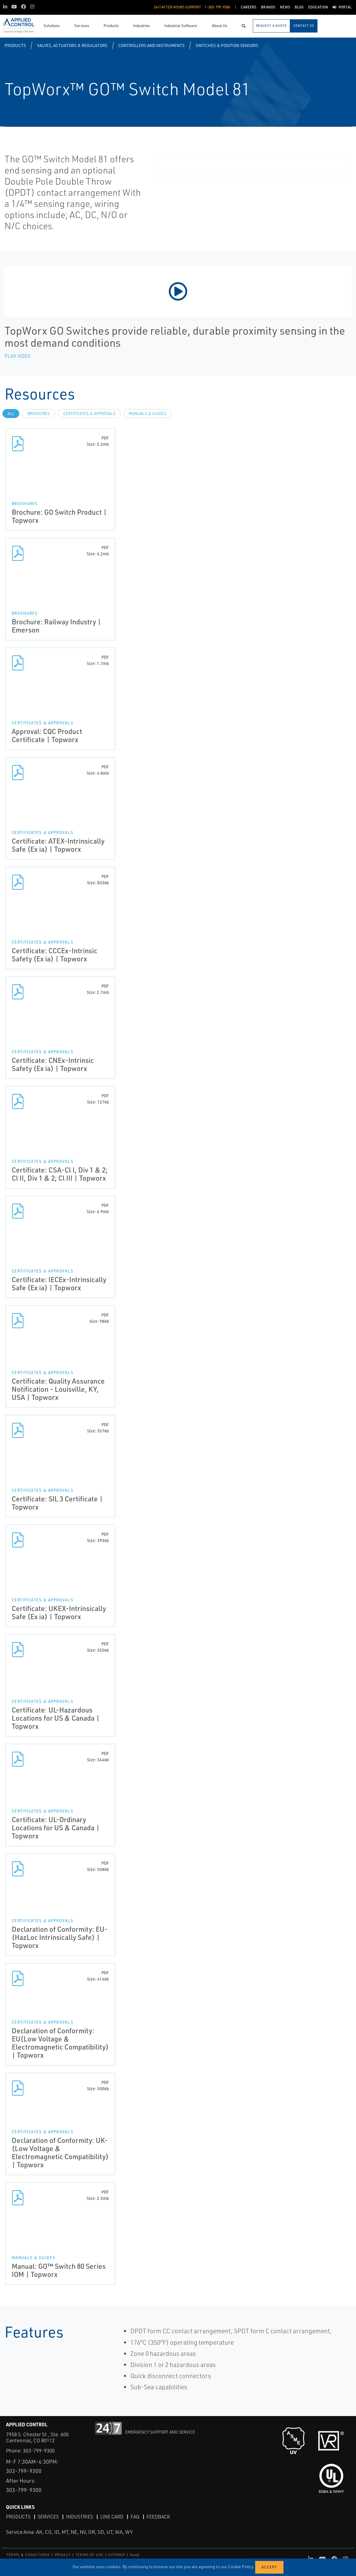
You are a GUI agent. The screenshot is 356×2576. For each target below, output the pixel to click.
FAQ (135, 2517)
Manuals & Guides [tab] (147, 413)
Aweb (135, 2555)
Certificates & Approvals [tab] (89, 413)
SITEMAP (116, 2555)
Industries (79, 2517)
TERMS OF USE (89, 2555)
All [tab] (11, 413)
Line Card (111, 2517)
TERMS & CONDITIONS (28, 2555)
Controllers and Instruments (151, 45)
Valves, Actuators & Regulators (72, 45)
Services (48, 2517)
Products (15, 45)
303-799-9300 (39, 2450)
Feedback (158, 2517)
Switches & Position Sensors (227, 45)
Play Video (18, 356)
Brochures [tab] (38, 413)
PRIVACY (62, 2555)
